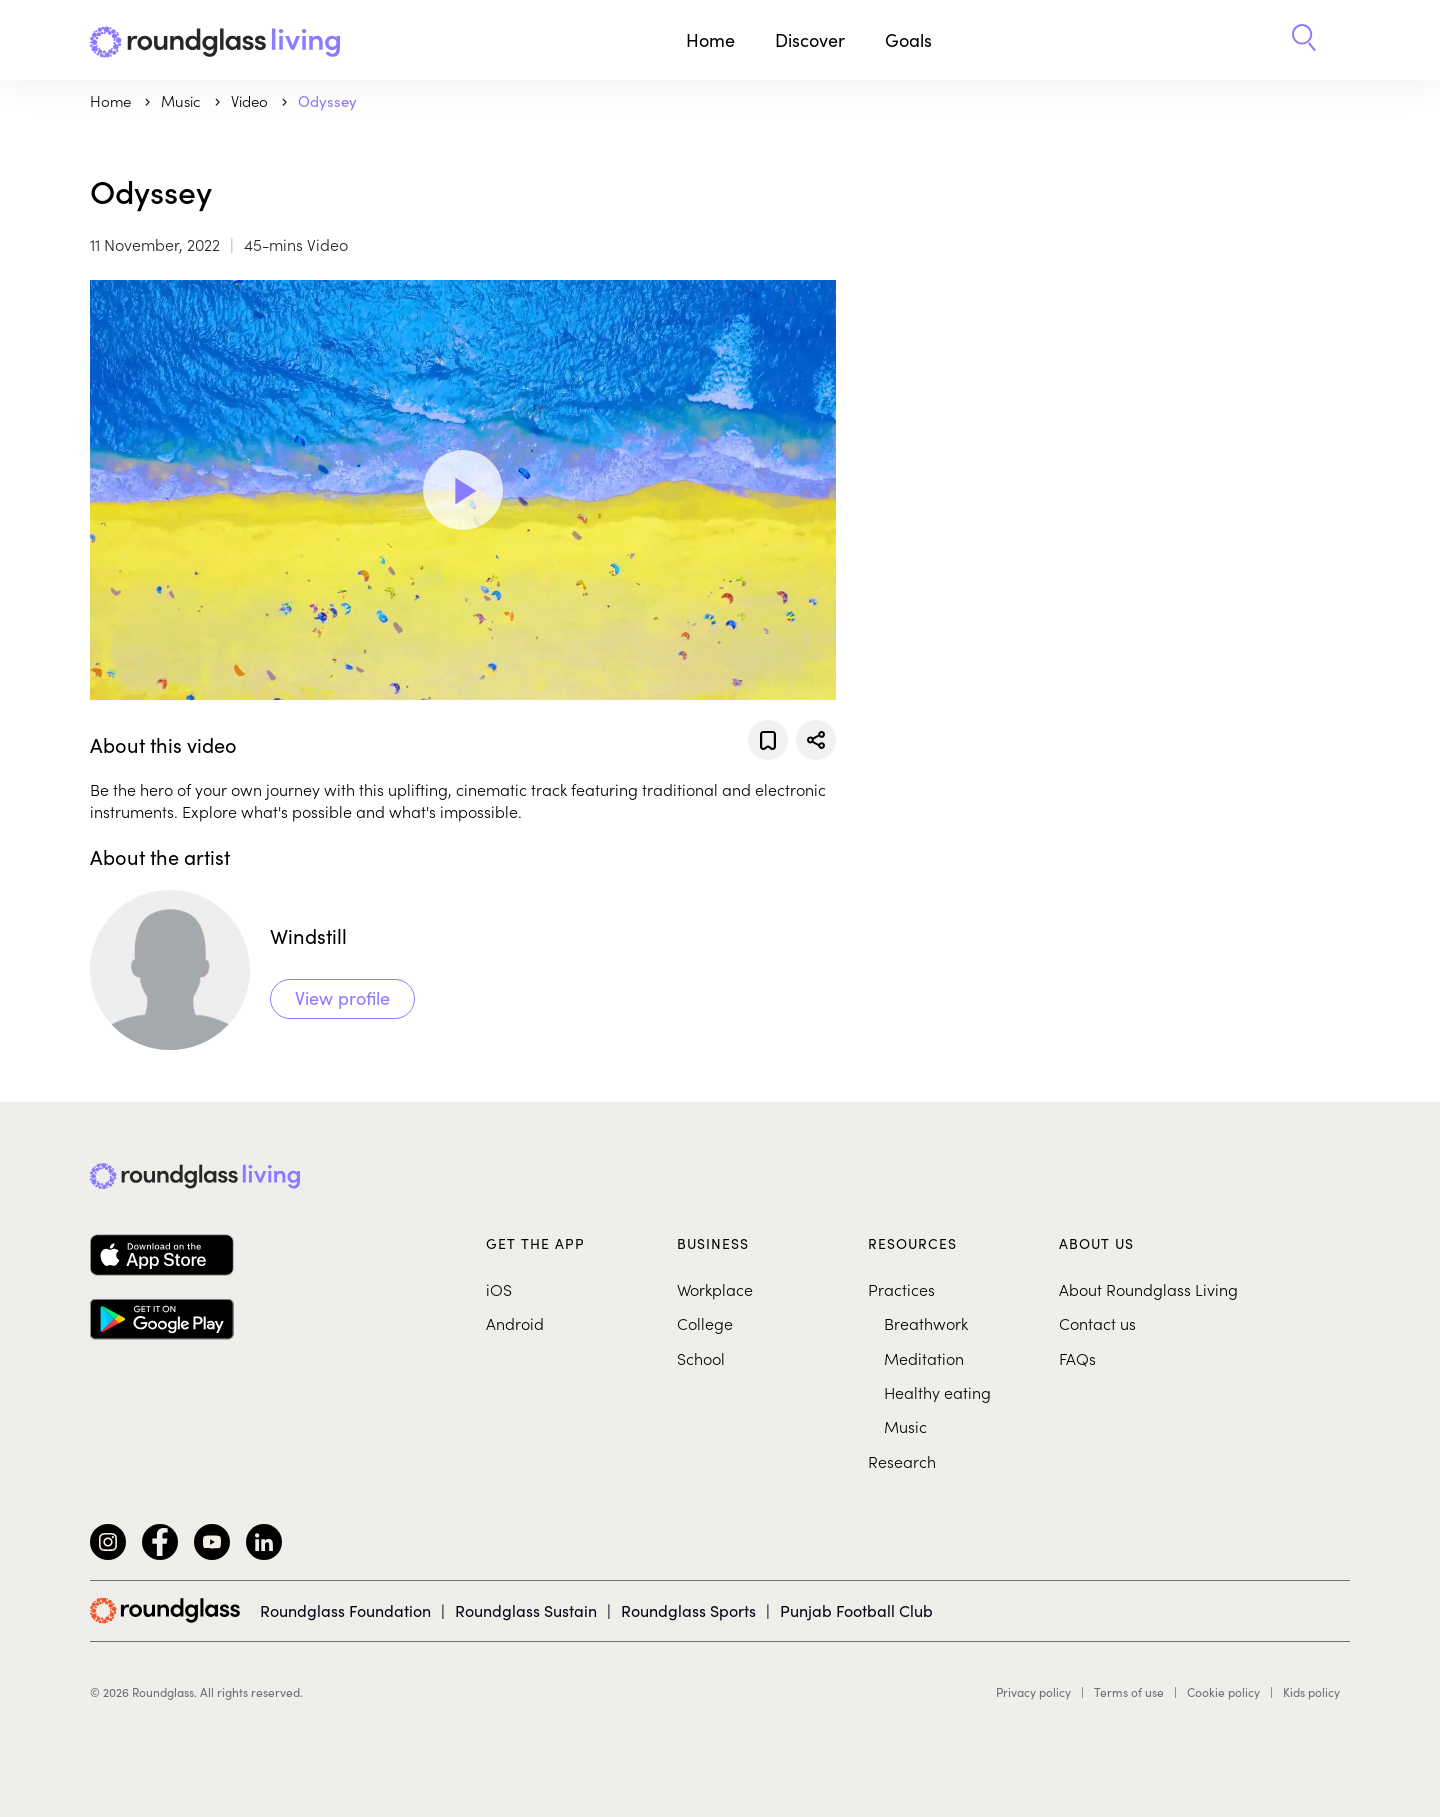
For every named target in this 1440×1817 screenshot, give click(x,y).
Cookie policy (1223, 1692)
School (701, 1358)
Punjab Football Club (856, 1610)
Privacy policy (1033, 1692)
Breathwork (926, 1323)
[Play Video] (463, 490)
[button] (1304, 40)
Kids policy (1311, 1692)
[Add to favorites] (768, 740)
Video (251, 100)
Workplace (715, 1289)
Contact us (1097, 1323)
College (705, 1323)
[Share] (816, 740)
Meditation (924, 1358)
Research (902, 1461)
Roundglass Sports (688, 1610)
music (183, 100)
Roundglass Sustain (526, 1610)
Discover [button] (810, 39)
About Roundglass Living (1148, 1289)
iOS (499, 1289)
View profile (342, 997)
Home (710, 39)
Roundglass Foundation (345, 1610)
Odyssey (327, 100)
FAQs (1077, 1358)
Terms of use (1129, 1692)
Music (905, 1426)
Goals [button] (908, 39)
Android (515, 1323)
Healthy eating (937, 1392)
